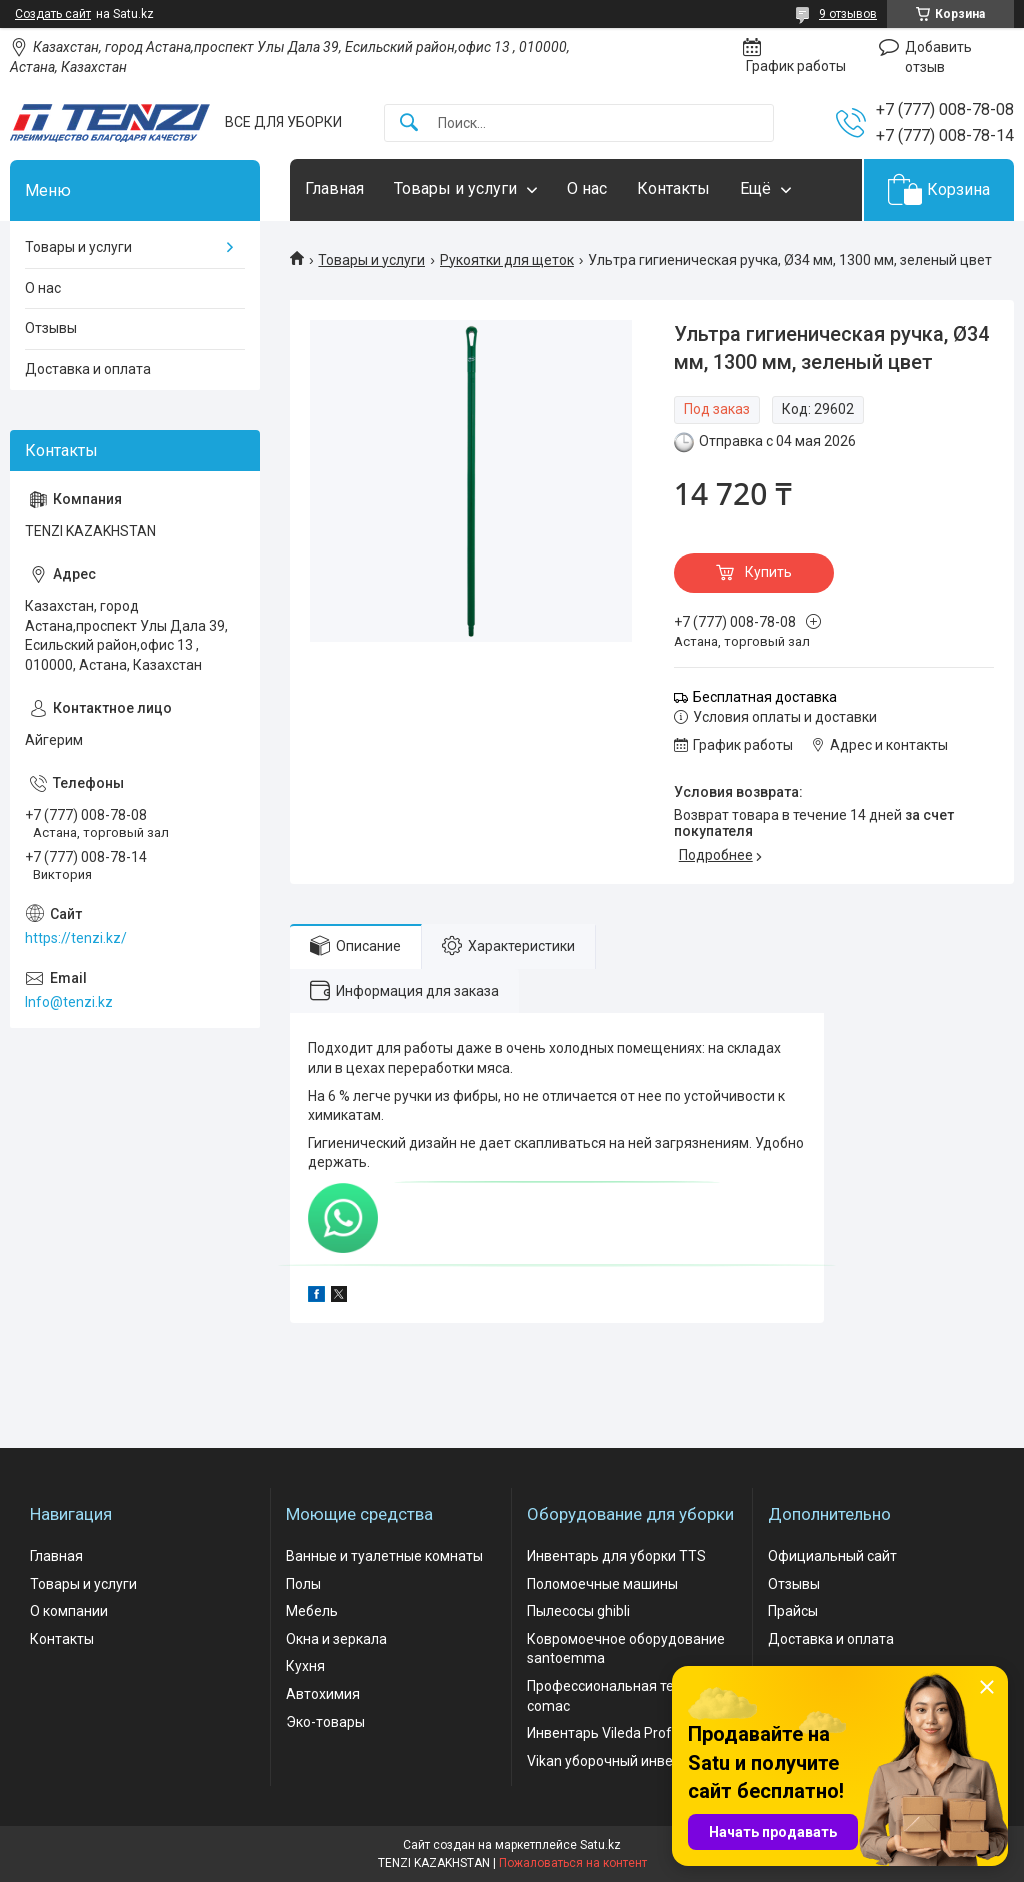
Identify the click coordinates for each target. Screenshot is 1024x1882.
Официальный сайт (832, 1556)
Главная (334, 188)
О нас (587, 188)
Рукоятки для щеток (507, 260)
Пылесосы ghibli (578, 1611)
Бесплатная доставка (765, 697)
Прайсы (793, 1611)
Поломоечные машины (602, 1584)
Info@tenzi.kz (69, 1002)
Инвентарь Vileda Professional (625, 1733)
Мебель (312, 1611)
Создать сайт (53, 14)
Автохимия (323, 1694)
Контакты (673, 188)
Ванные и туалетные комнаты (384, 1556)
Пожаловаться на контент (573, 1863)
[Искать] (409, 123)
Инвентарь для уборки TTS (616, 1556)
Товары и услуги (455, 188)
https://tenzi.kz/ (76, 938)
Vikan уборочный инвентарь (619, 1761)
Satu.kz (600, 1845)
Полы (303, 1584)
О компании (69, 1611)
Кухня (305, 1666)
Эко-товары (325, 1722)
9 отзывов (848, 14)
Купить (768, 572)
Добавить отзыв (938, 57)
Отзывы (51, 328)
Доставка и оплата (88, 369)
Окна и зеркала (336, 1639)
